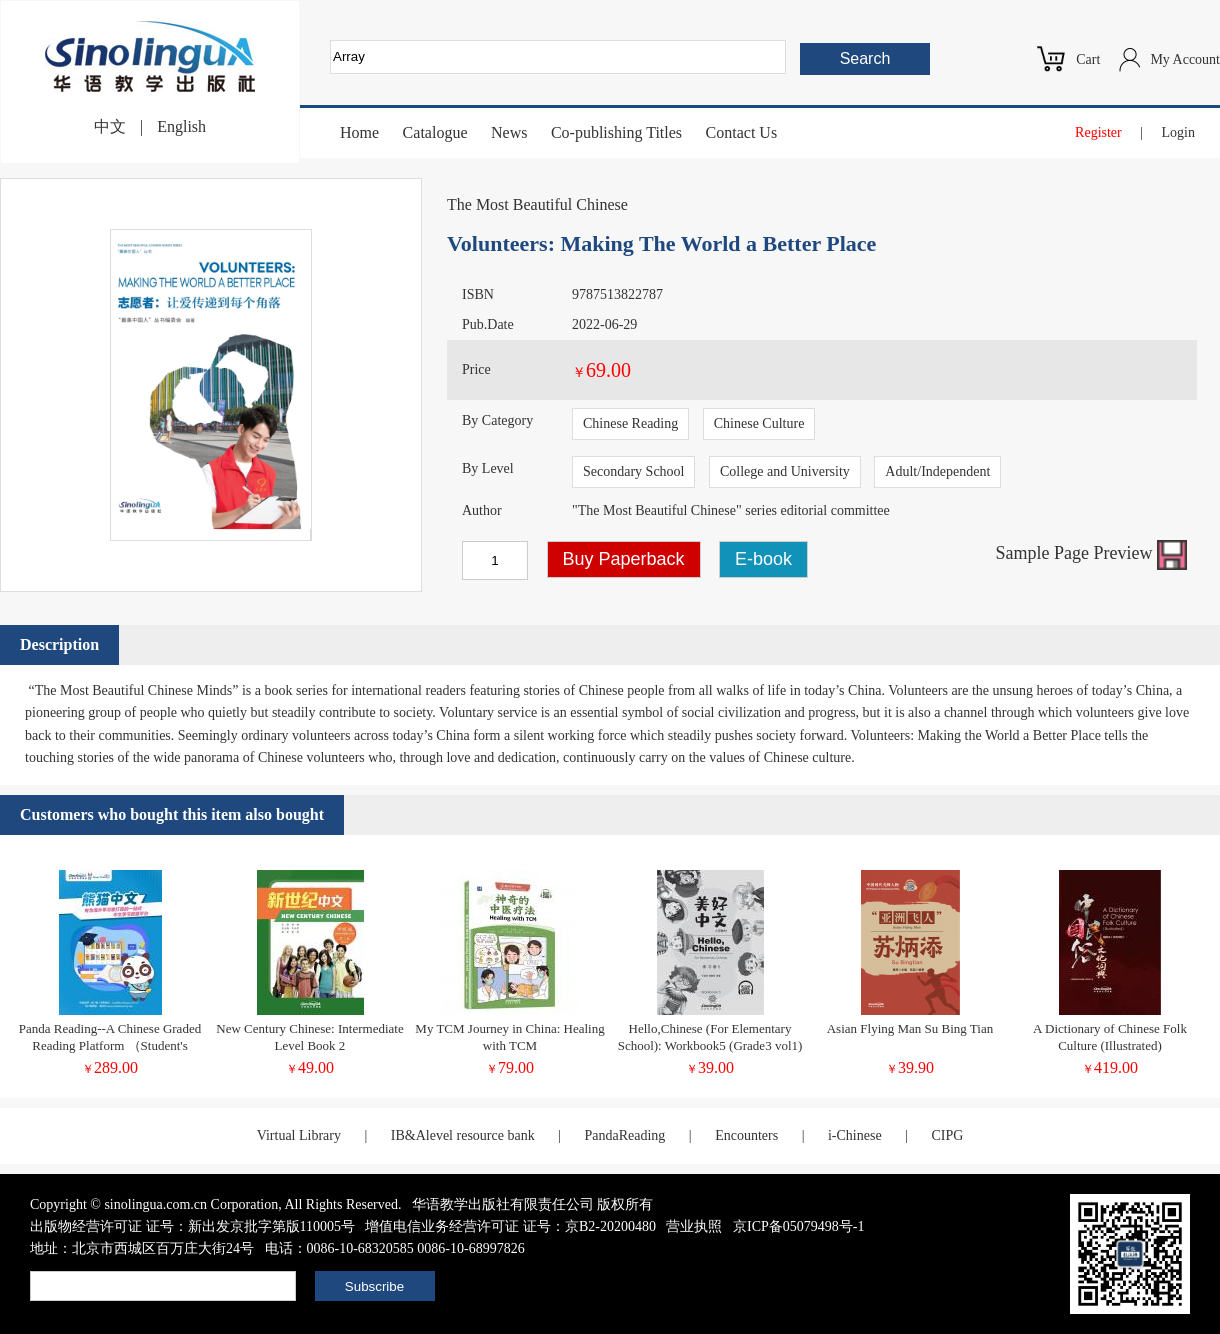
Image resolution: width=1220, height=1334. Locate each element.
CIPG (947, 1135)
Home (359, 132)
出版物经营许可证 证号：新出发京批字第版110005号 (192, 1226)
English (181, 126)
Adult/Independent (937, 471)
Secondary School (633, 471)
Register (1098, 132)
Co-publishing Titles (616, 132)
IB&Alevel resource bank (463, 1135)
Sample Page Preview (1091, 553)
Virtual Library (299, 1135)
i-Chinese (855, 1135)
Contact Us (742, 132)
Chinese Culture (759, 423)
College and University (785, 471)
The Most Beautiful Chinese (537, 204)
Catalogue (435, 132)
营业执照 (694, 1226)
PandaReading (624, 1135)
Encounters (746, 1135)
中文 (110, 126)
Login (1178, 132)
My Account (1185, 59)
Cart (1088, 59)
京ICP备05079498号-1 (798, 1226)
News (509, 132)
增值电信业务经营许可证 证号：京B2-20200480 (510, 1226)
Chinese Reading (630, 423)
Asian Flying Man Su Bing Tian (910, 1028)
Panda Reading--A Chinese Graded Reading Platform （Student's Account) (110, 1045)
